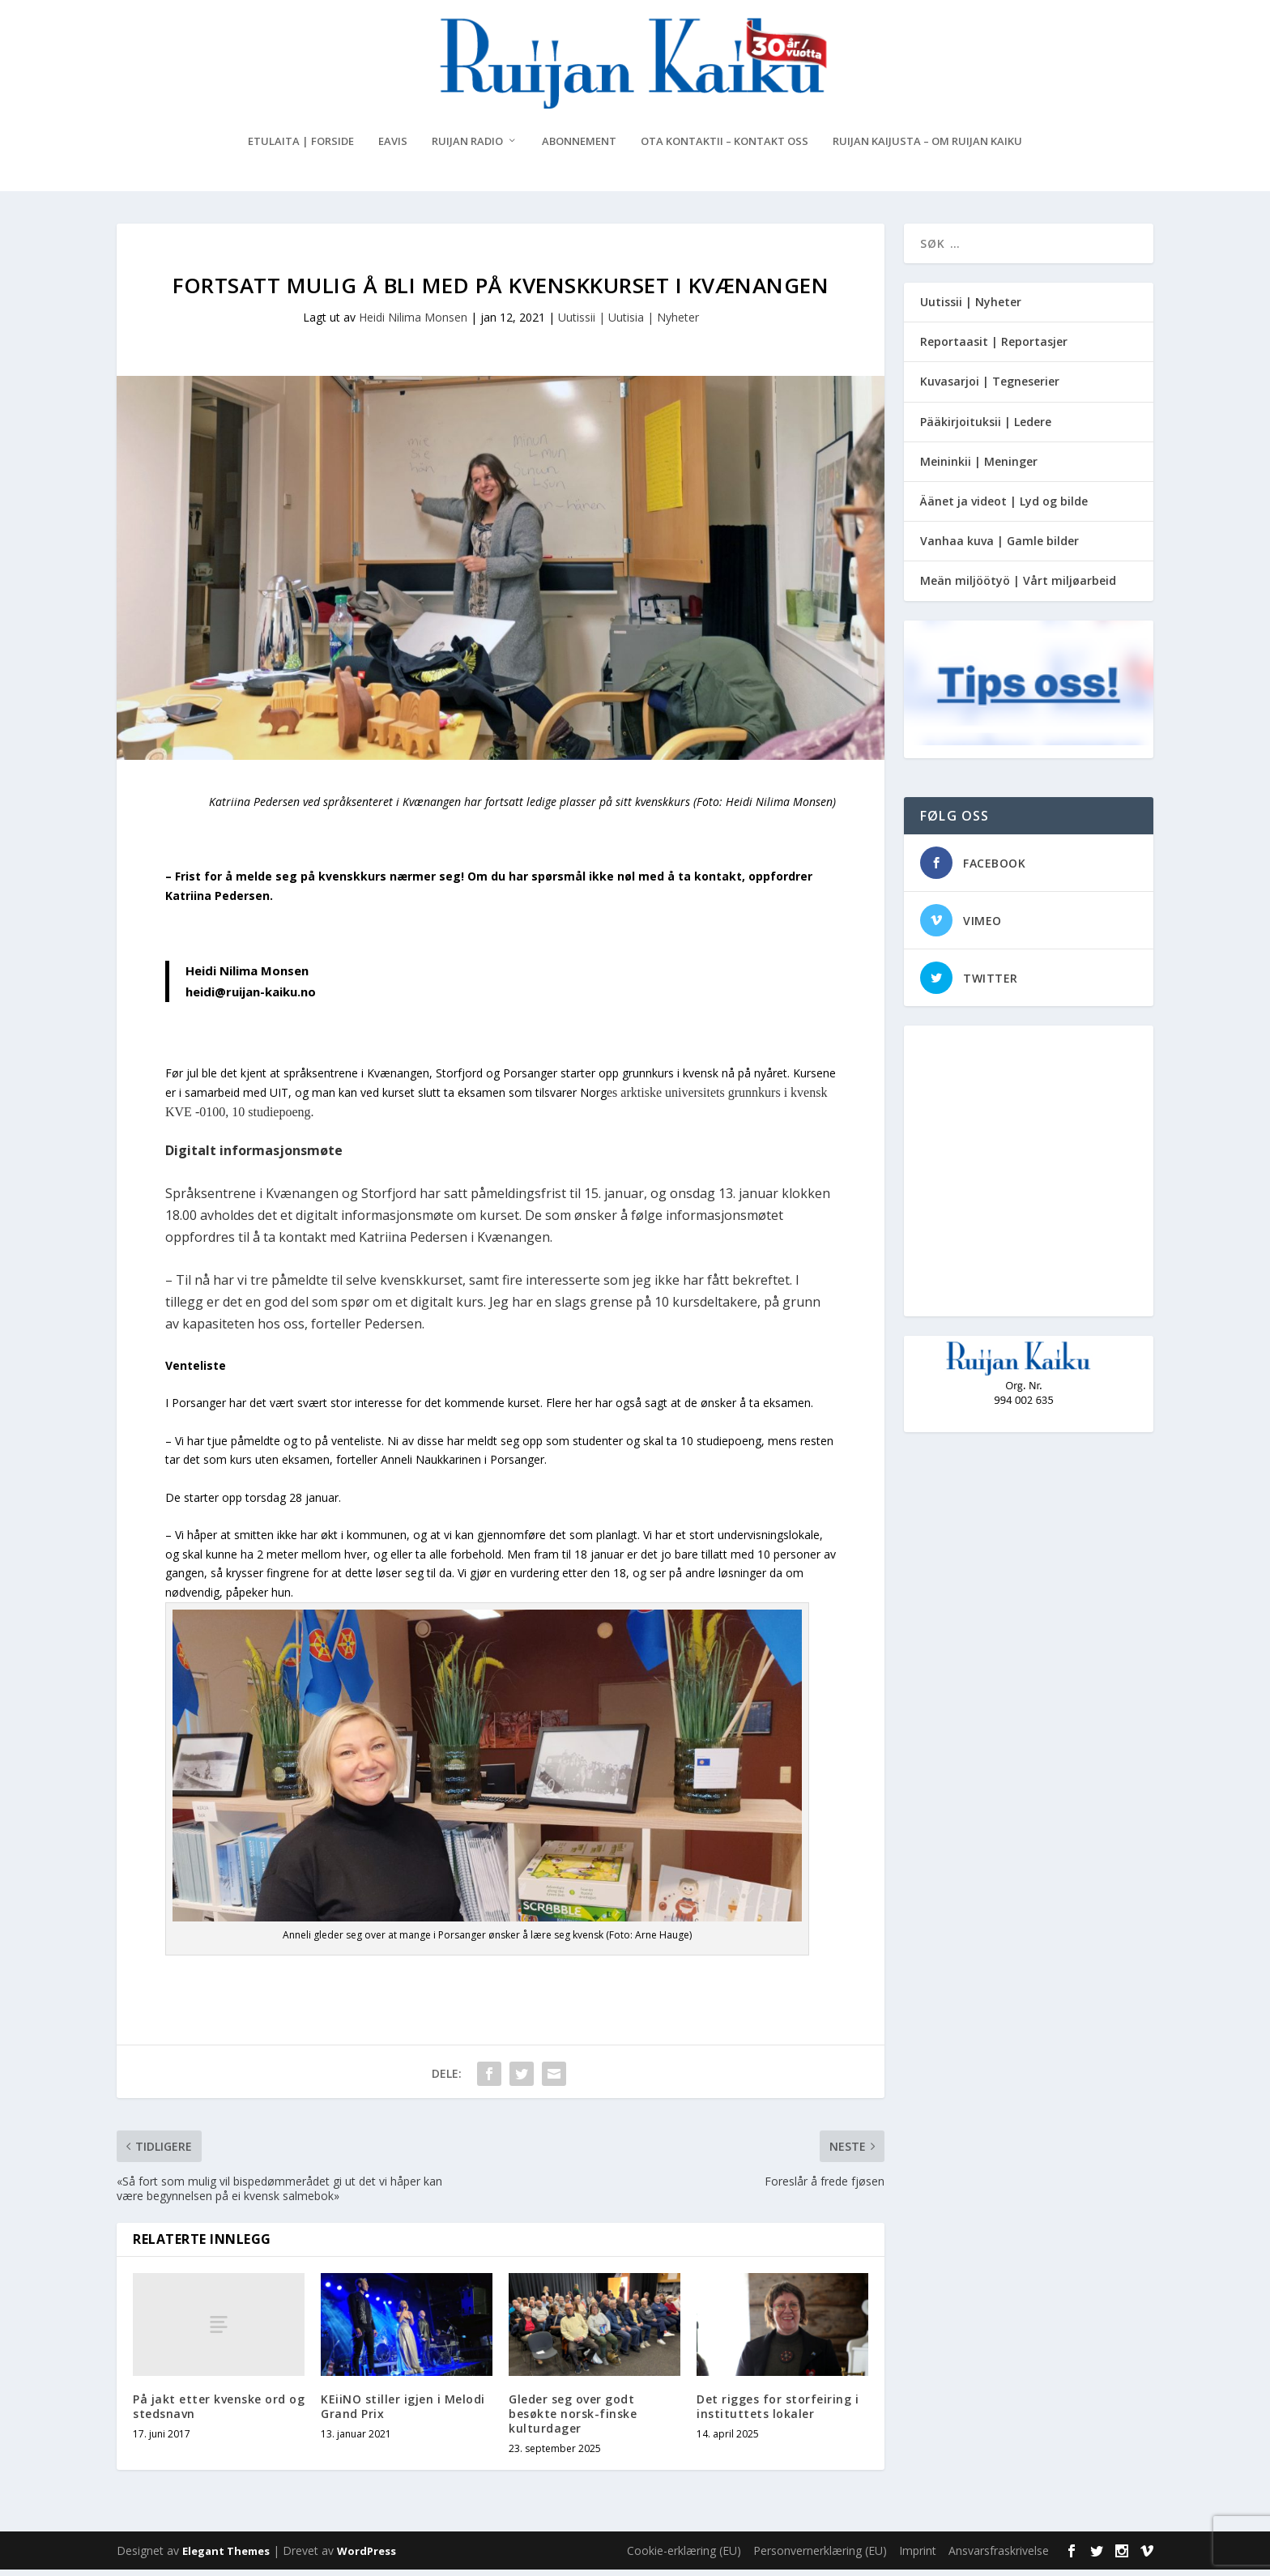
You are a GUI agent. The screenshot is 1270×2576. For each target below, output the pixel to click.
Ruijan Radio (467, 148)
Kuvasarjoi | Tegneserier (989, 387)
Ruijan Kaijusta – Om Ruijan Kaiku (927, 148)
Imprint (917, 2557)
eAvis (392, 148)
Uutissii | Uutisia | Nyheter (628, 323)
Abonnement (579, 148)
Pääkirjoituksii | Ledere (985, 428)
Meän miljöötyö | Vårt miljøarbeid (1018, 587)
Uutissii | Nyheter (970, 308)
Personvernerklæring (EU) (820, 2557)
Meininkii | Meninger (979, 468)
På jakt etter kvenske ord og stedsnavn (219, 2413)
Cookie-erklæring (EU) (684, 2557)
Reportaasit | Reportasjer (994, 348)
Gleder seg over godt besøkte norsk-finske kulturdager (573, 2420)
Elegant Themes (226, 2557)
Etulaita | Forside (301, 148)
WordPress (366, 2557)
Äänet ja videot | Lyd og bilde (1004, 507)
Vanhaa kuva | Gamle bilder (999, 547)
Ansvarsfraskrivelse (998, 2557)
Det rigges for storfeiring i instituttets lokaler (778, 2413)
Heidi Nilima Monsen (413, 323)
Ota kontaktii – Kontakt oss (724, 148)
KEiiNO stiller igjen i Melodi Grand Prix (403, 2413)
